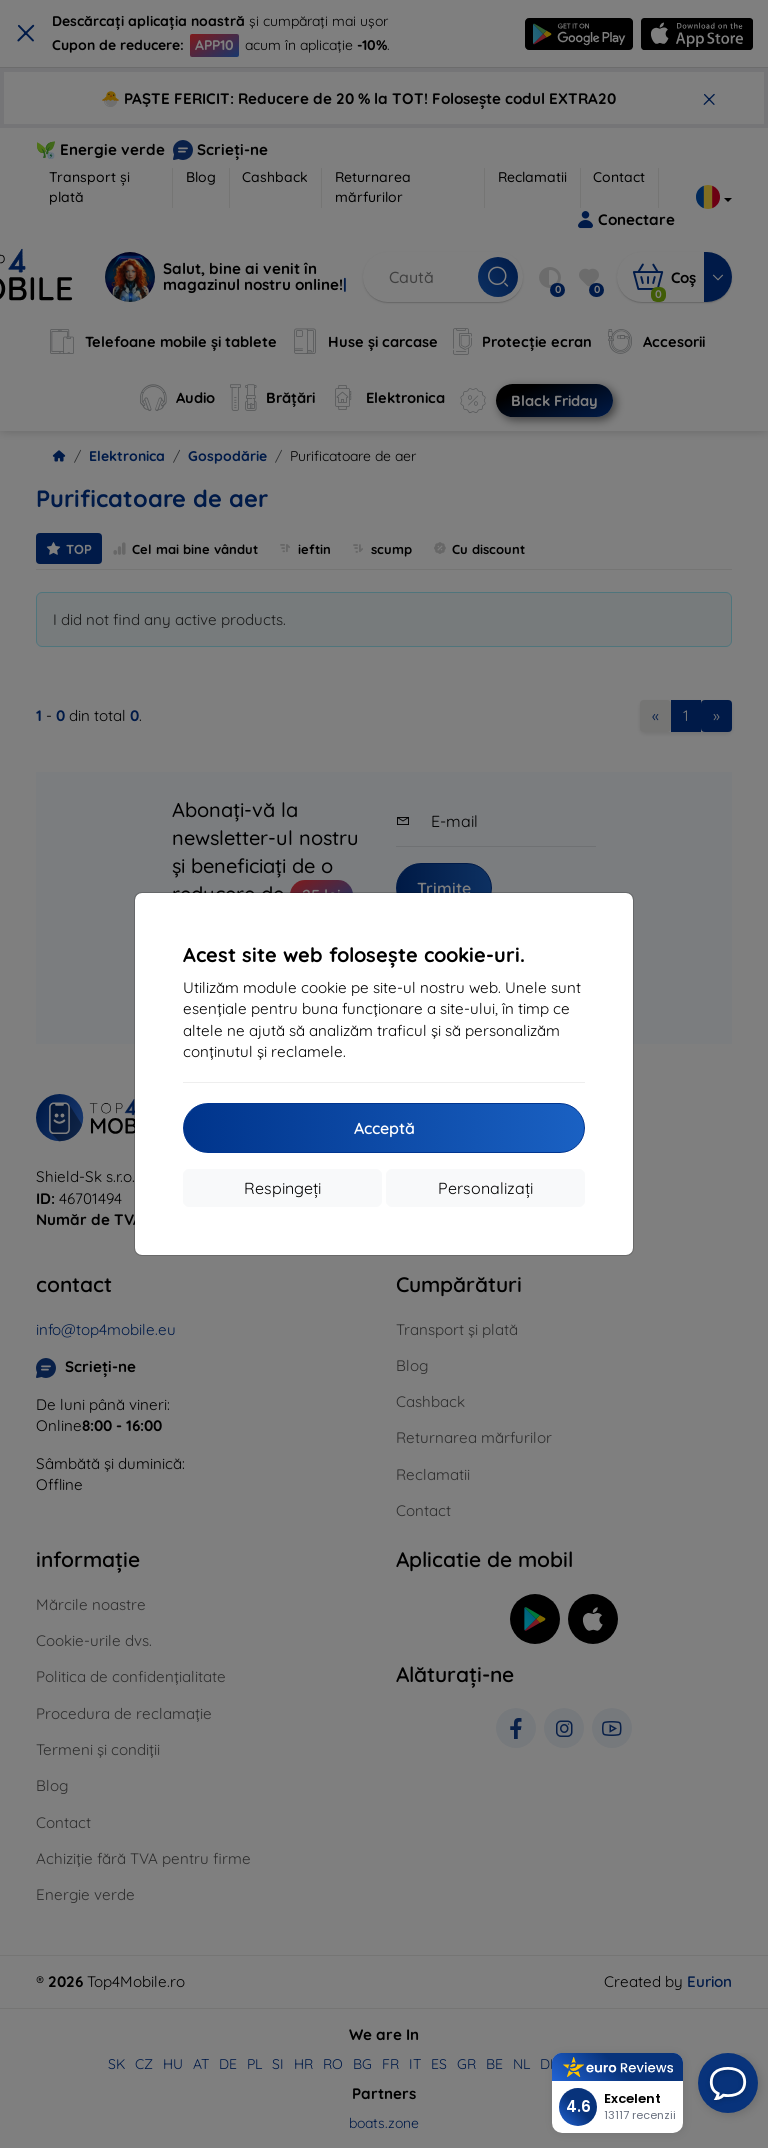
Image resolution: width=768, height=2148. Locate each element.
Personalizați (485, 1188)
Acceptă (384, 1128)
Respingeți (282, 1188)
